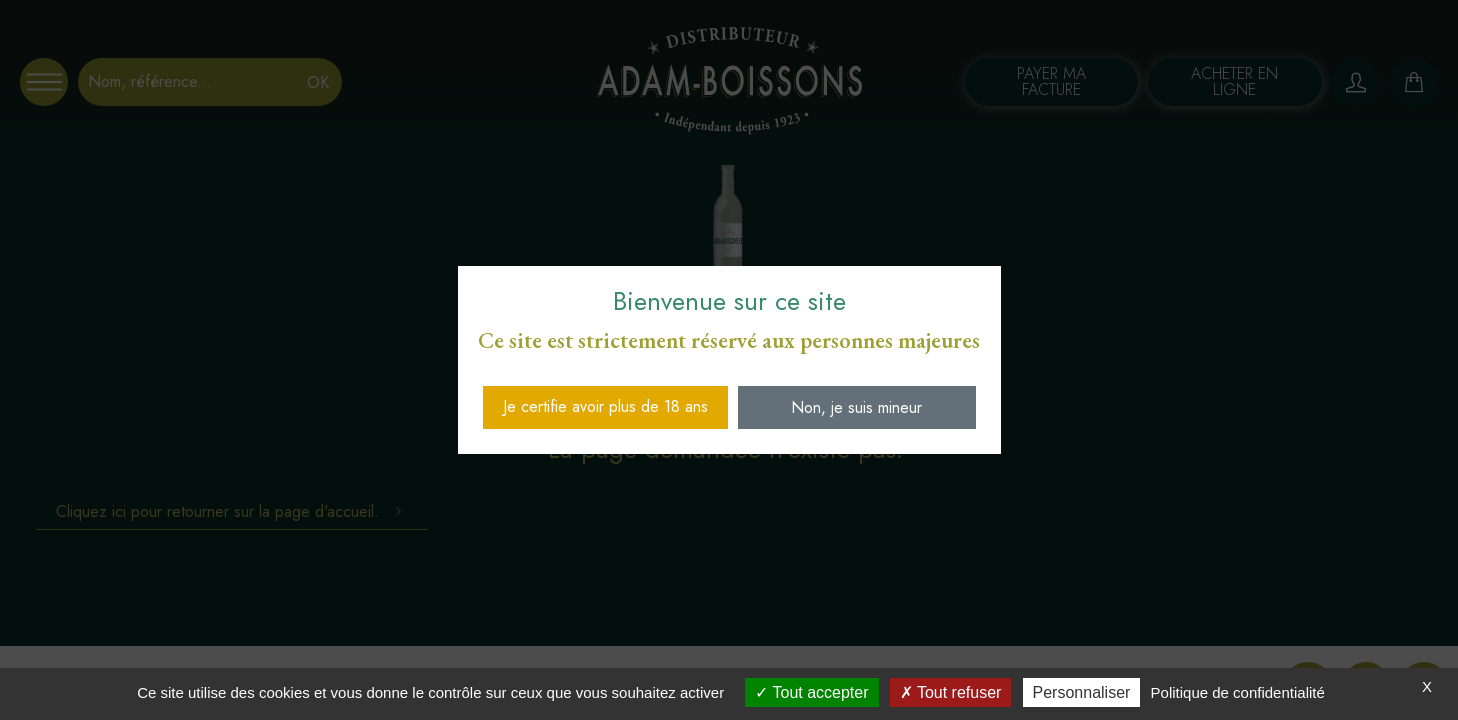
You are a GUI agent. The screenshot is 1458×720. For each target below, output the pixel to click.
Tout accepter (811, 692)
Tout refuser (951, 692)
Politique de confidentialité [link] (1238, 692)
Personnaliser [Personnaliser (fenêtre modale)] (1082, 692)
